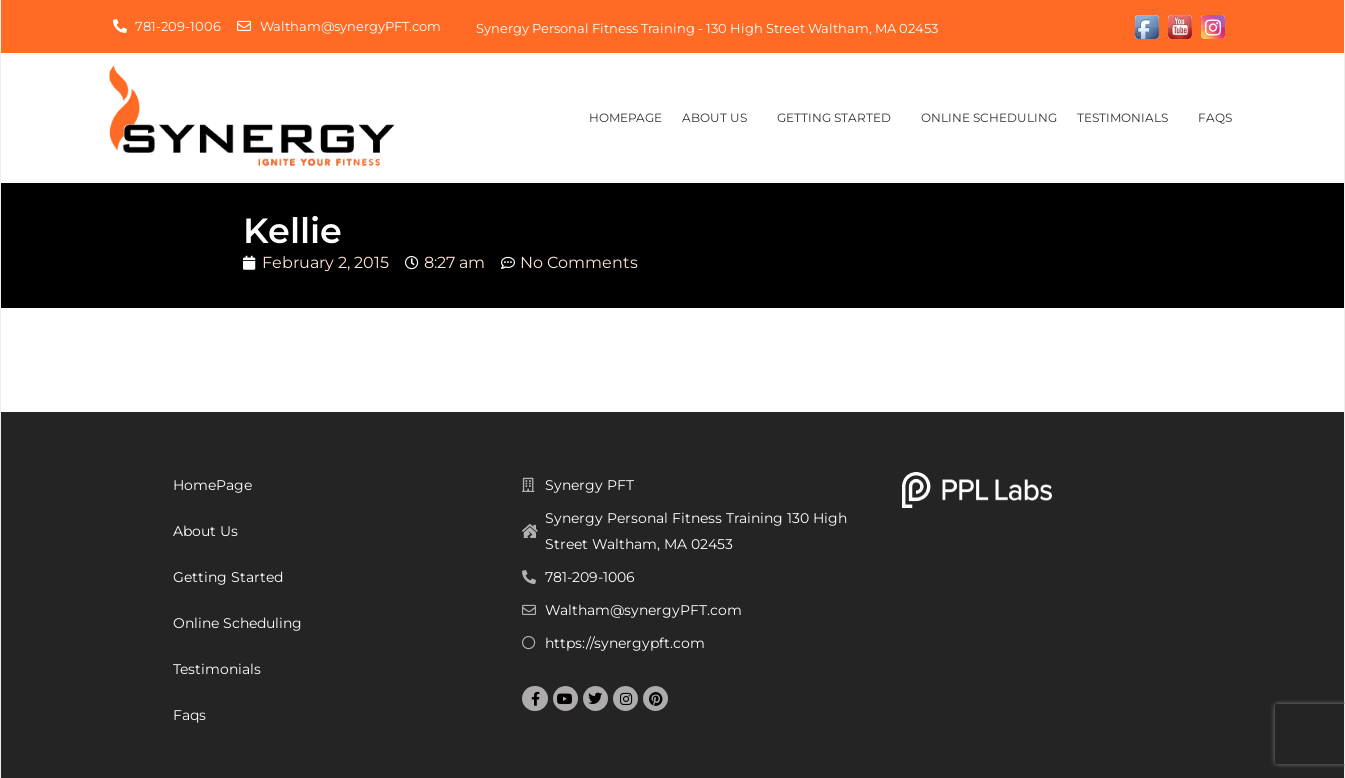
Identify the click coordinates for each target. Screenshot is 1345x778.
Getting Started (839, 118)
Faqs (1220, 118)
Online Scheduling (989, 117)
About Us (719, 118)
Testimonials (1127, 118)
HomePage (625, 117)
